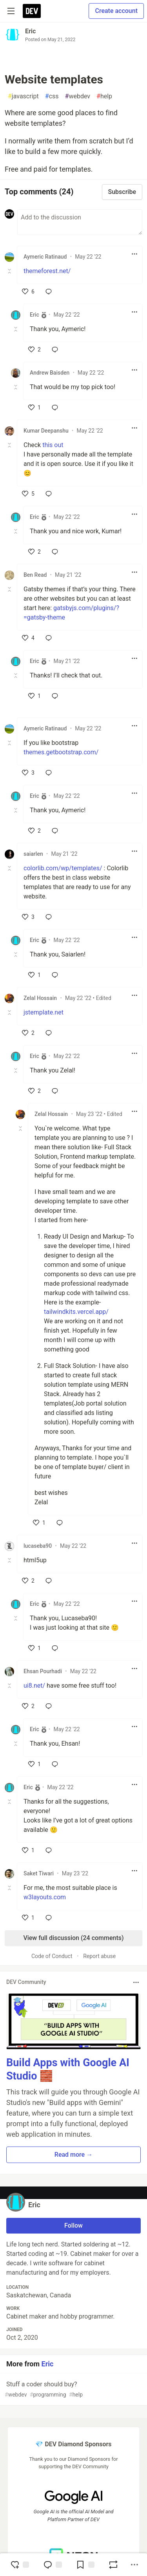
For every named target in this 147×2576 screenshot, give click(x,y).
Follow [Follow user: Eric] (73, 2225)
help (104, 96)
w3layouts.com (45, 1897)
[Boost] (113, 2564)
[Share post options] (134, 2564)
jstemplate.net (44, 1012)
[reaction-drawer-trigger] (19, 2564)
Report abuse (99, 1956)
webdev (78, 96)
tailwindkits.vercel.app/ (76, 1311)
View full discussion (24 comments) (73, 1938)
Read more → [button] (73, 2154)
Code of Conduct (52, 1956)
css (52, 96)
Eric (30, 31)
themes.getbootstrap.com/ (61, 752)
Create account (116, 10)
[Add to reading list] (85, 2564)
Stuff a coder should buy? (73, 2389)
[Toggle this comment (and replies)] (10, 271)
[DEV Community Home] (32, 11)
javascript (23, 96)
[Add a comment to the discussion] (80, 222)
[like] (28, 291)
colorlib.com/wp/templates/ (63, 868)
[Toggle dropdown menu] (134, 254)
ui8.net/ (34, 1685)
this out (52, 445)
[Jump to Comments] (52, 2564)
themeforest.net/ (47, 271)
